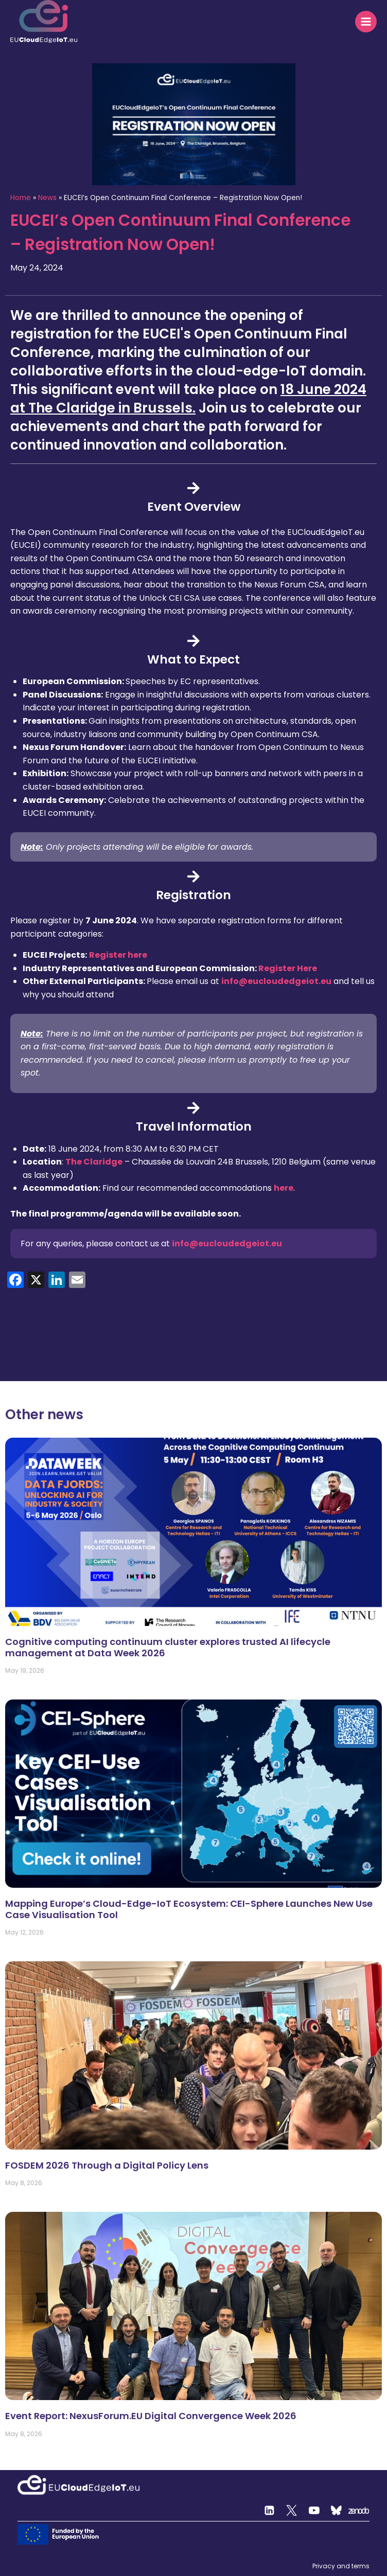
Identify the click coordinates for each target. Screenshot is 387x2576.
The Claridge (93, 1162)
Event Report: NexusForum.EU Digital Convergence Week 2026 (150, 2415)
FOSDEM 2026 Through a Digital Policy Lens (107, 2165)
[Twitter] (292, 2510)
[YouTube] (314, 2510)
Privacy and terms (341, 2566)
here (283, 1188)
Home (20, 198)
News (47, 198)
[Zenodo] (359, 2510)
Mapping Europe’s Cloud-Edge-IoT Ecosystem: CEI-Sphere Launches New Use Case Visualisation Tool (189, 1909)
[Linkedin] (269, 2510)
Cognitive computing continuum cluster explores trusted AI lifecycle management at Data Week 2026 (167, 1647)
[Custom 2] (336, 2510)
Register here (118, 955)
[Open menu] (366, 21)
